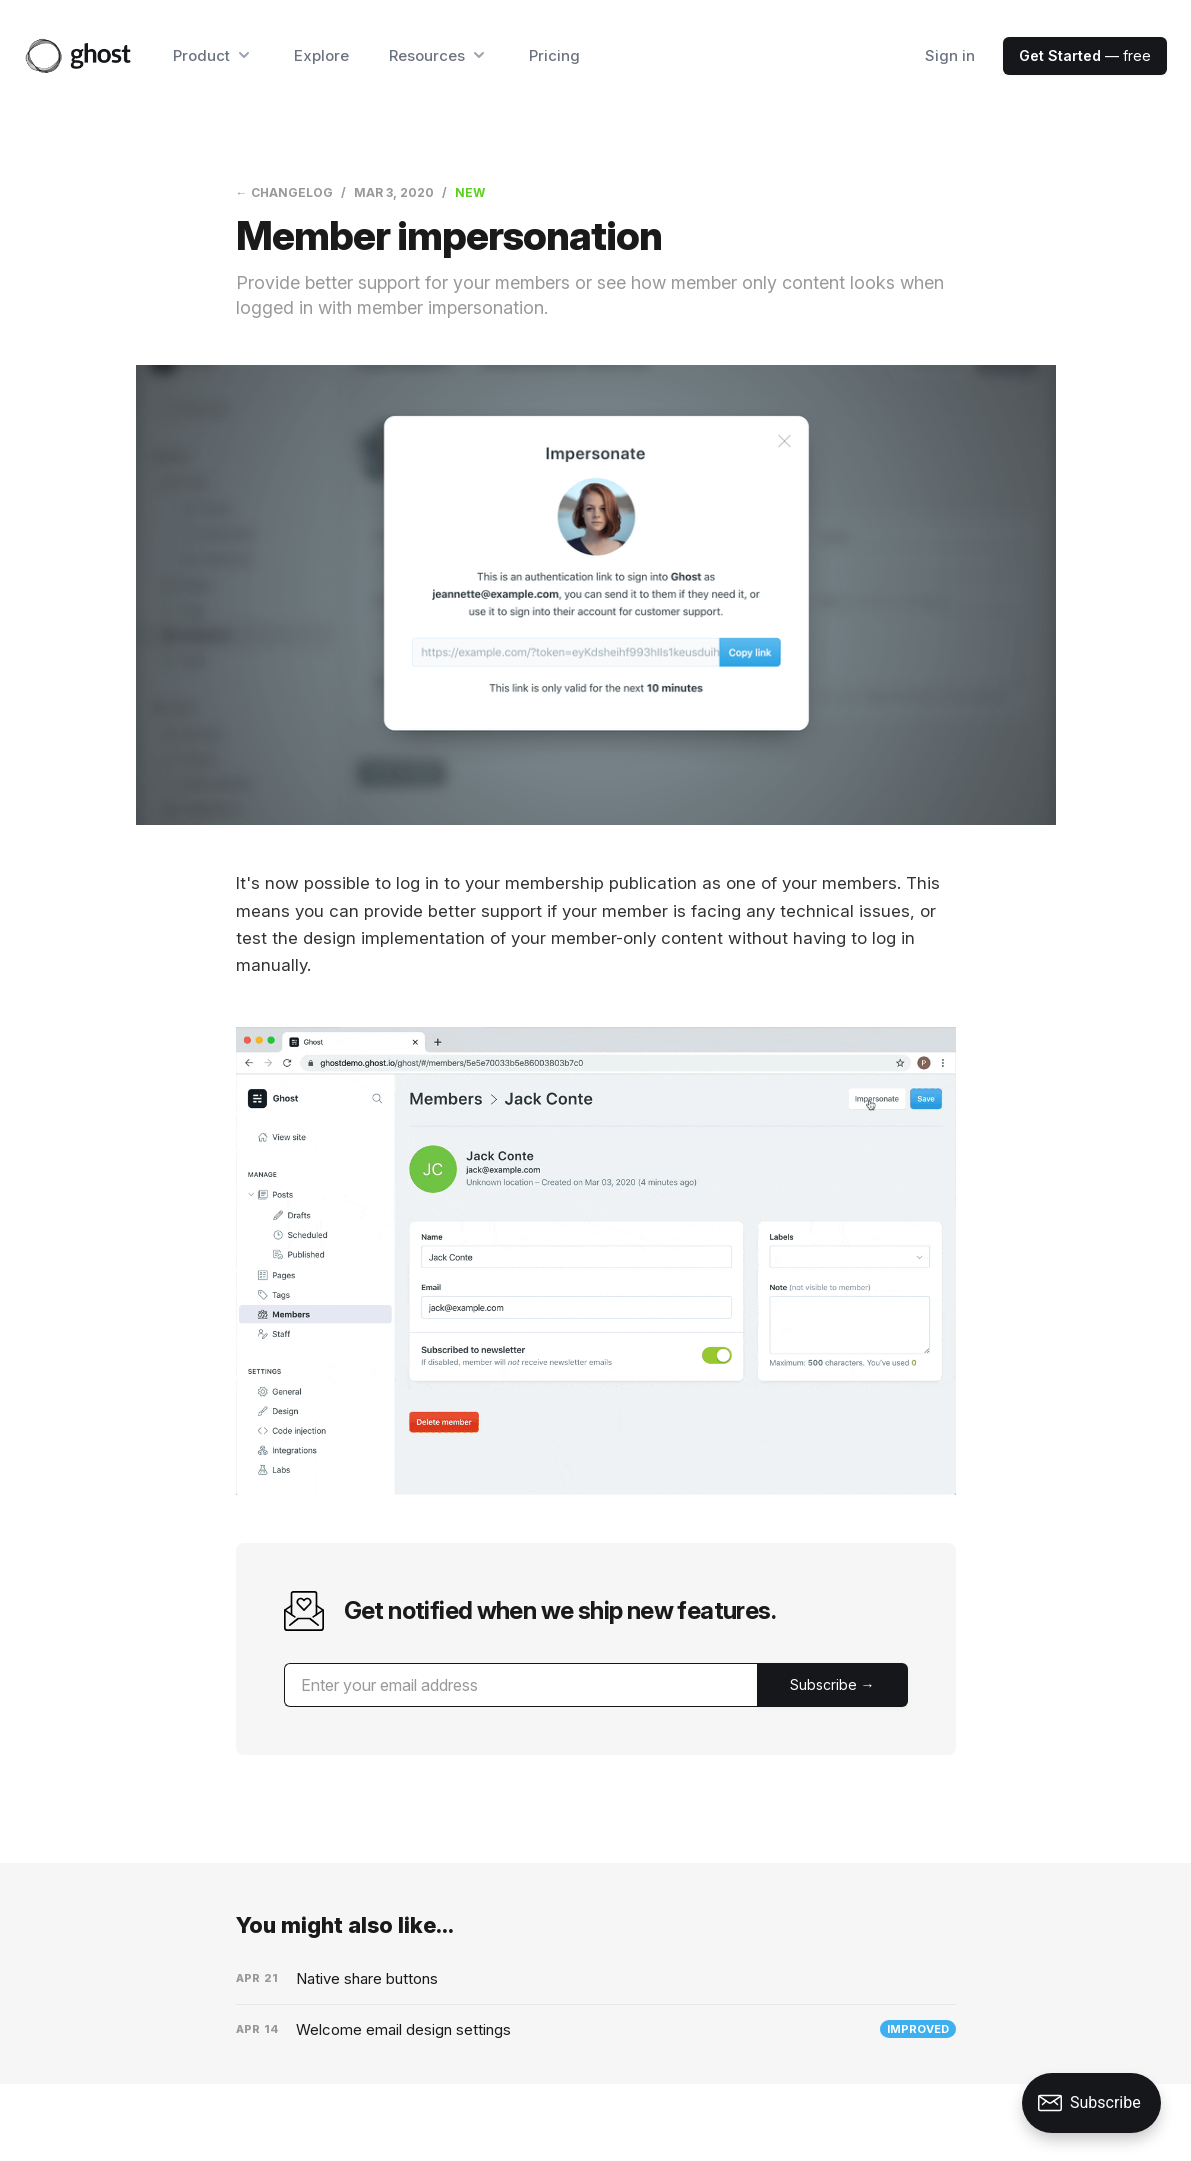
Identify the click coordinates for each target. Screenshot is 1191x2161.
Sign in (950, 55)
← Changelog (284, 192)
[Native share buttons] (596, 1979)
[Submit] (832, 1685)
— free (1085, 55)
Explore (321, 55)
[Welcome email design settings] (596, 2030)
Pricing (554, 55)
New (470, 192)
